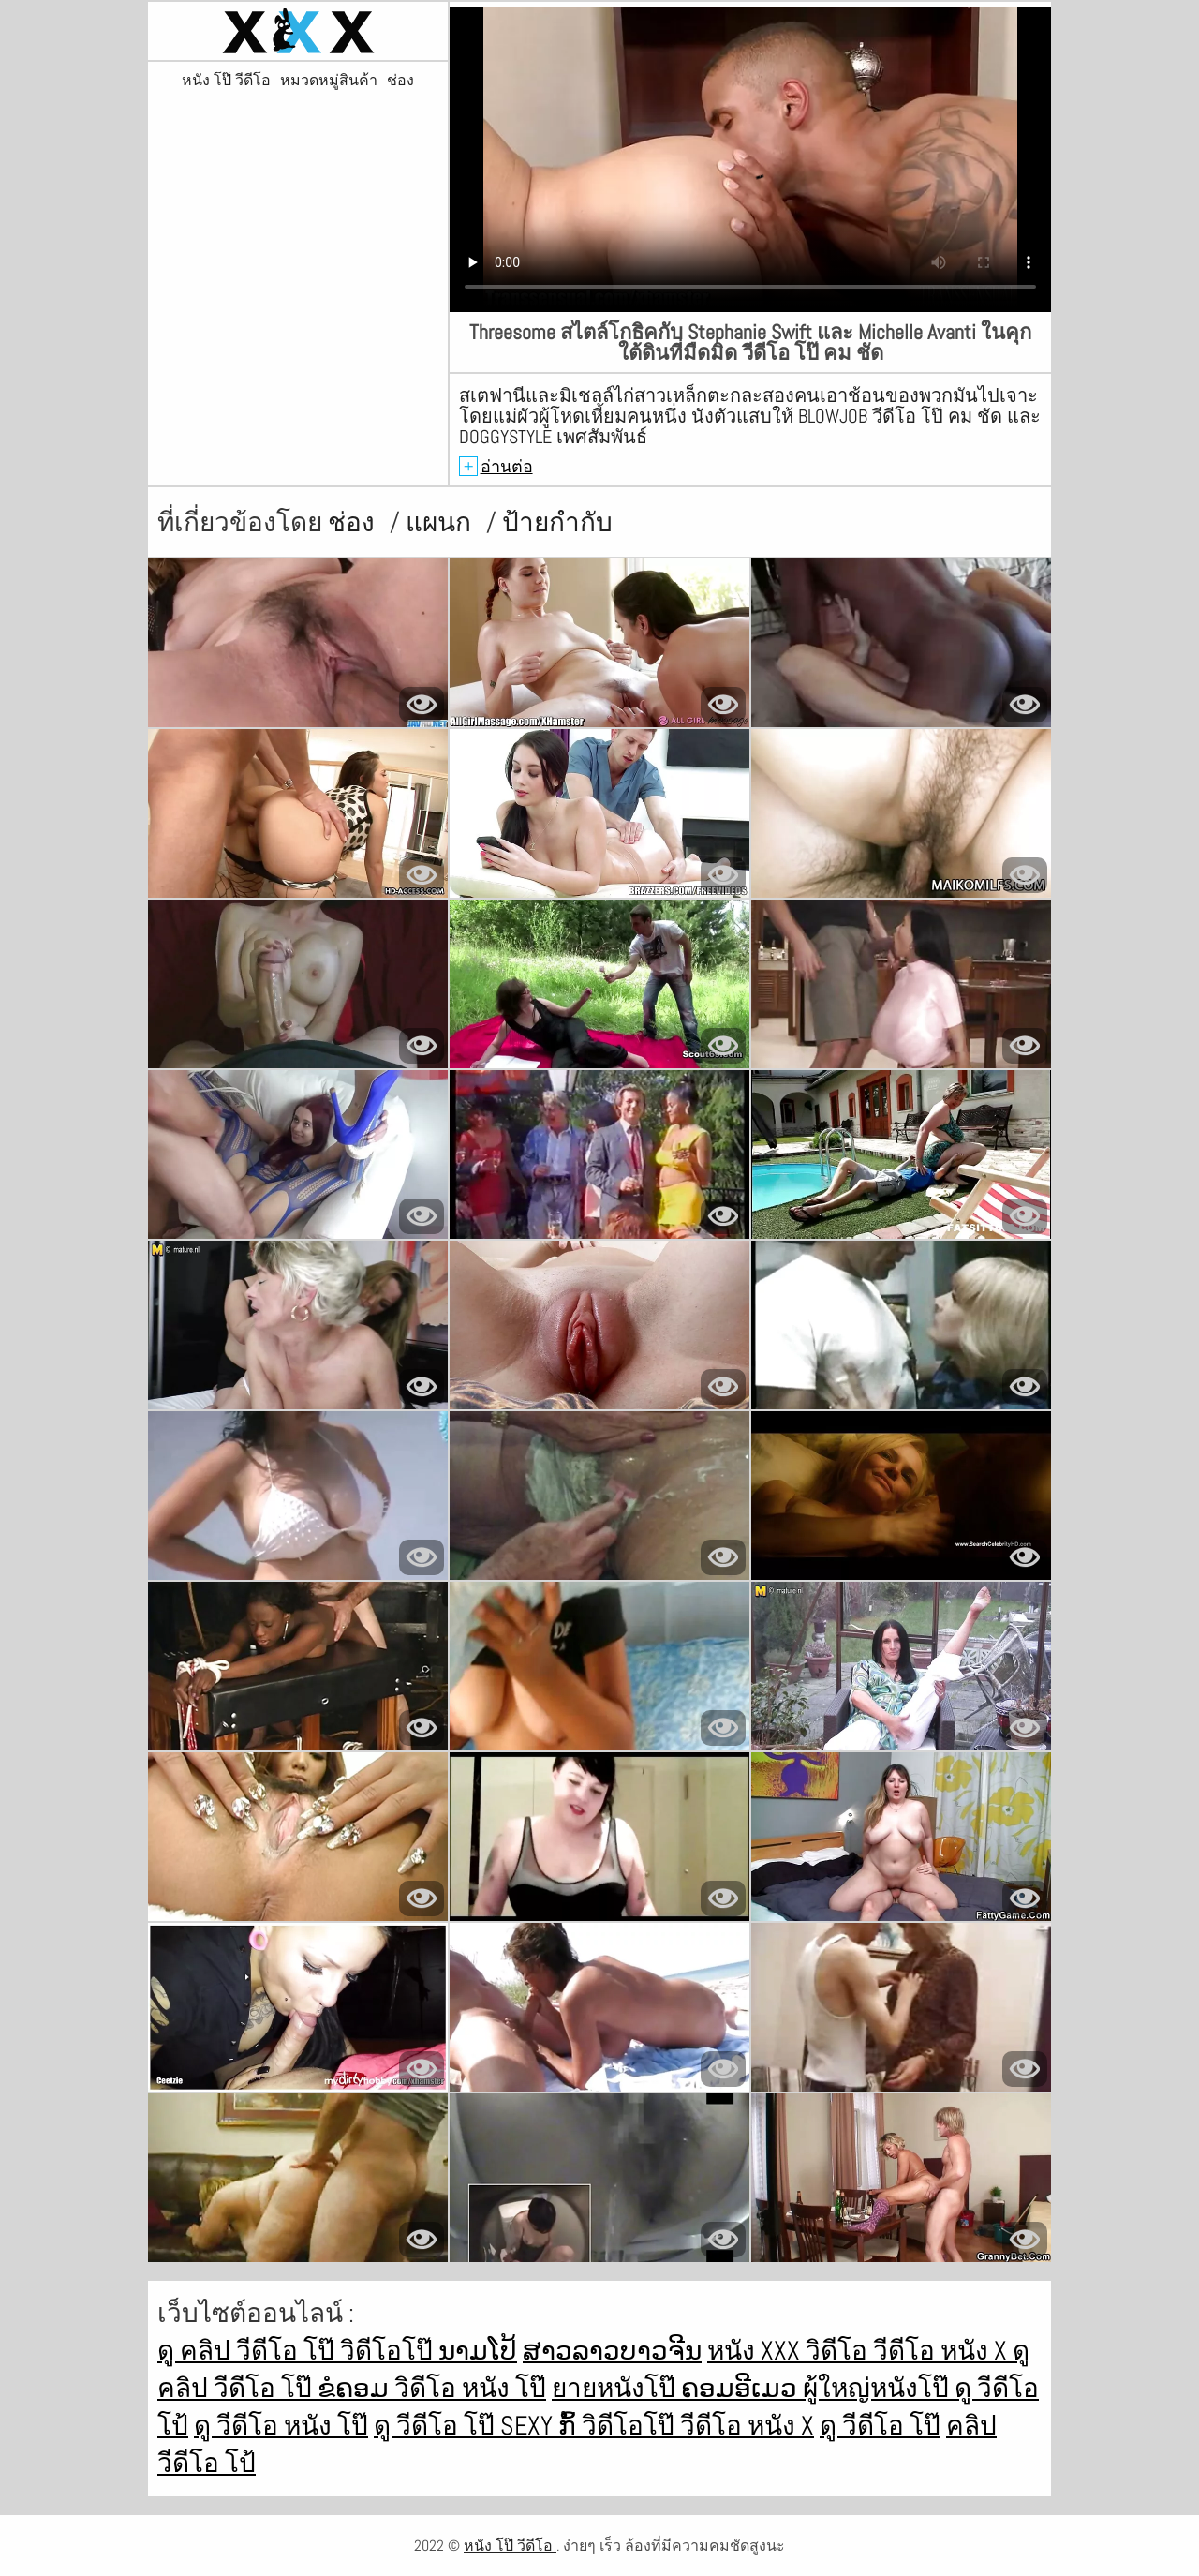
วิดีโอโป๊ (389, 2350)
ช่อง (400, 80)
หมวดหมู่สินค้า (328, 80)
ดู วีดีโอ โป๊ (437, 2425)
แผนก (441, 522)
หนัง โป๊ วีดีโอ (226, 80)
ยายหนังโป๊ (616, 2388)
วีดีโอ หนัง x (943, 2350)
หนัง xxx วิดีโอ (790, 2350)
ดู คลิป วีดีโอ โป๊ (248, 2350)
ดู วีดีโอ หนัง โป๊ (281, 2425)
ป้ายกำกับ (557, 522)
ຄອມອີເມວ (742, 2388)
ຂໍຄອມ (356, 2388)
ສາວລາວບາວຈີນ (612, 2350)
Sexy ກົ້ (541, 2425)
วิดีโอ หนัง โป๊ (470, 2388)
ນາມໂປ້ (477, 2350)
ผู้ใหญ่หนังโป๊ (879, 2388)
